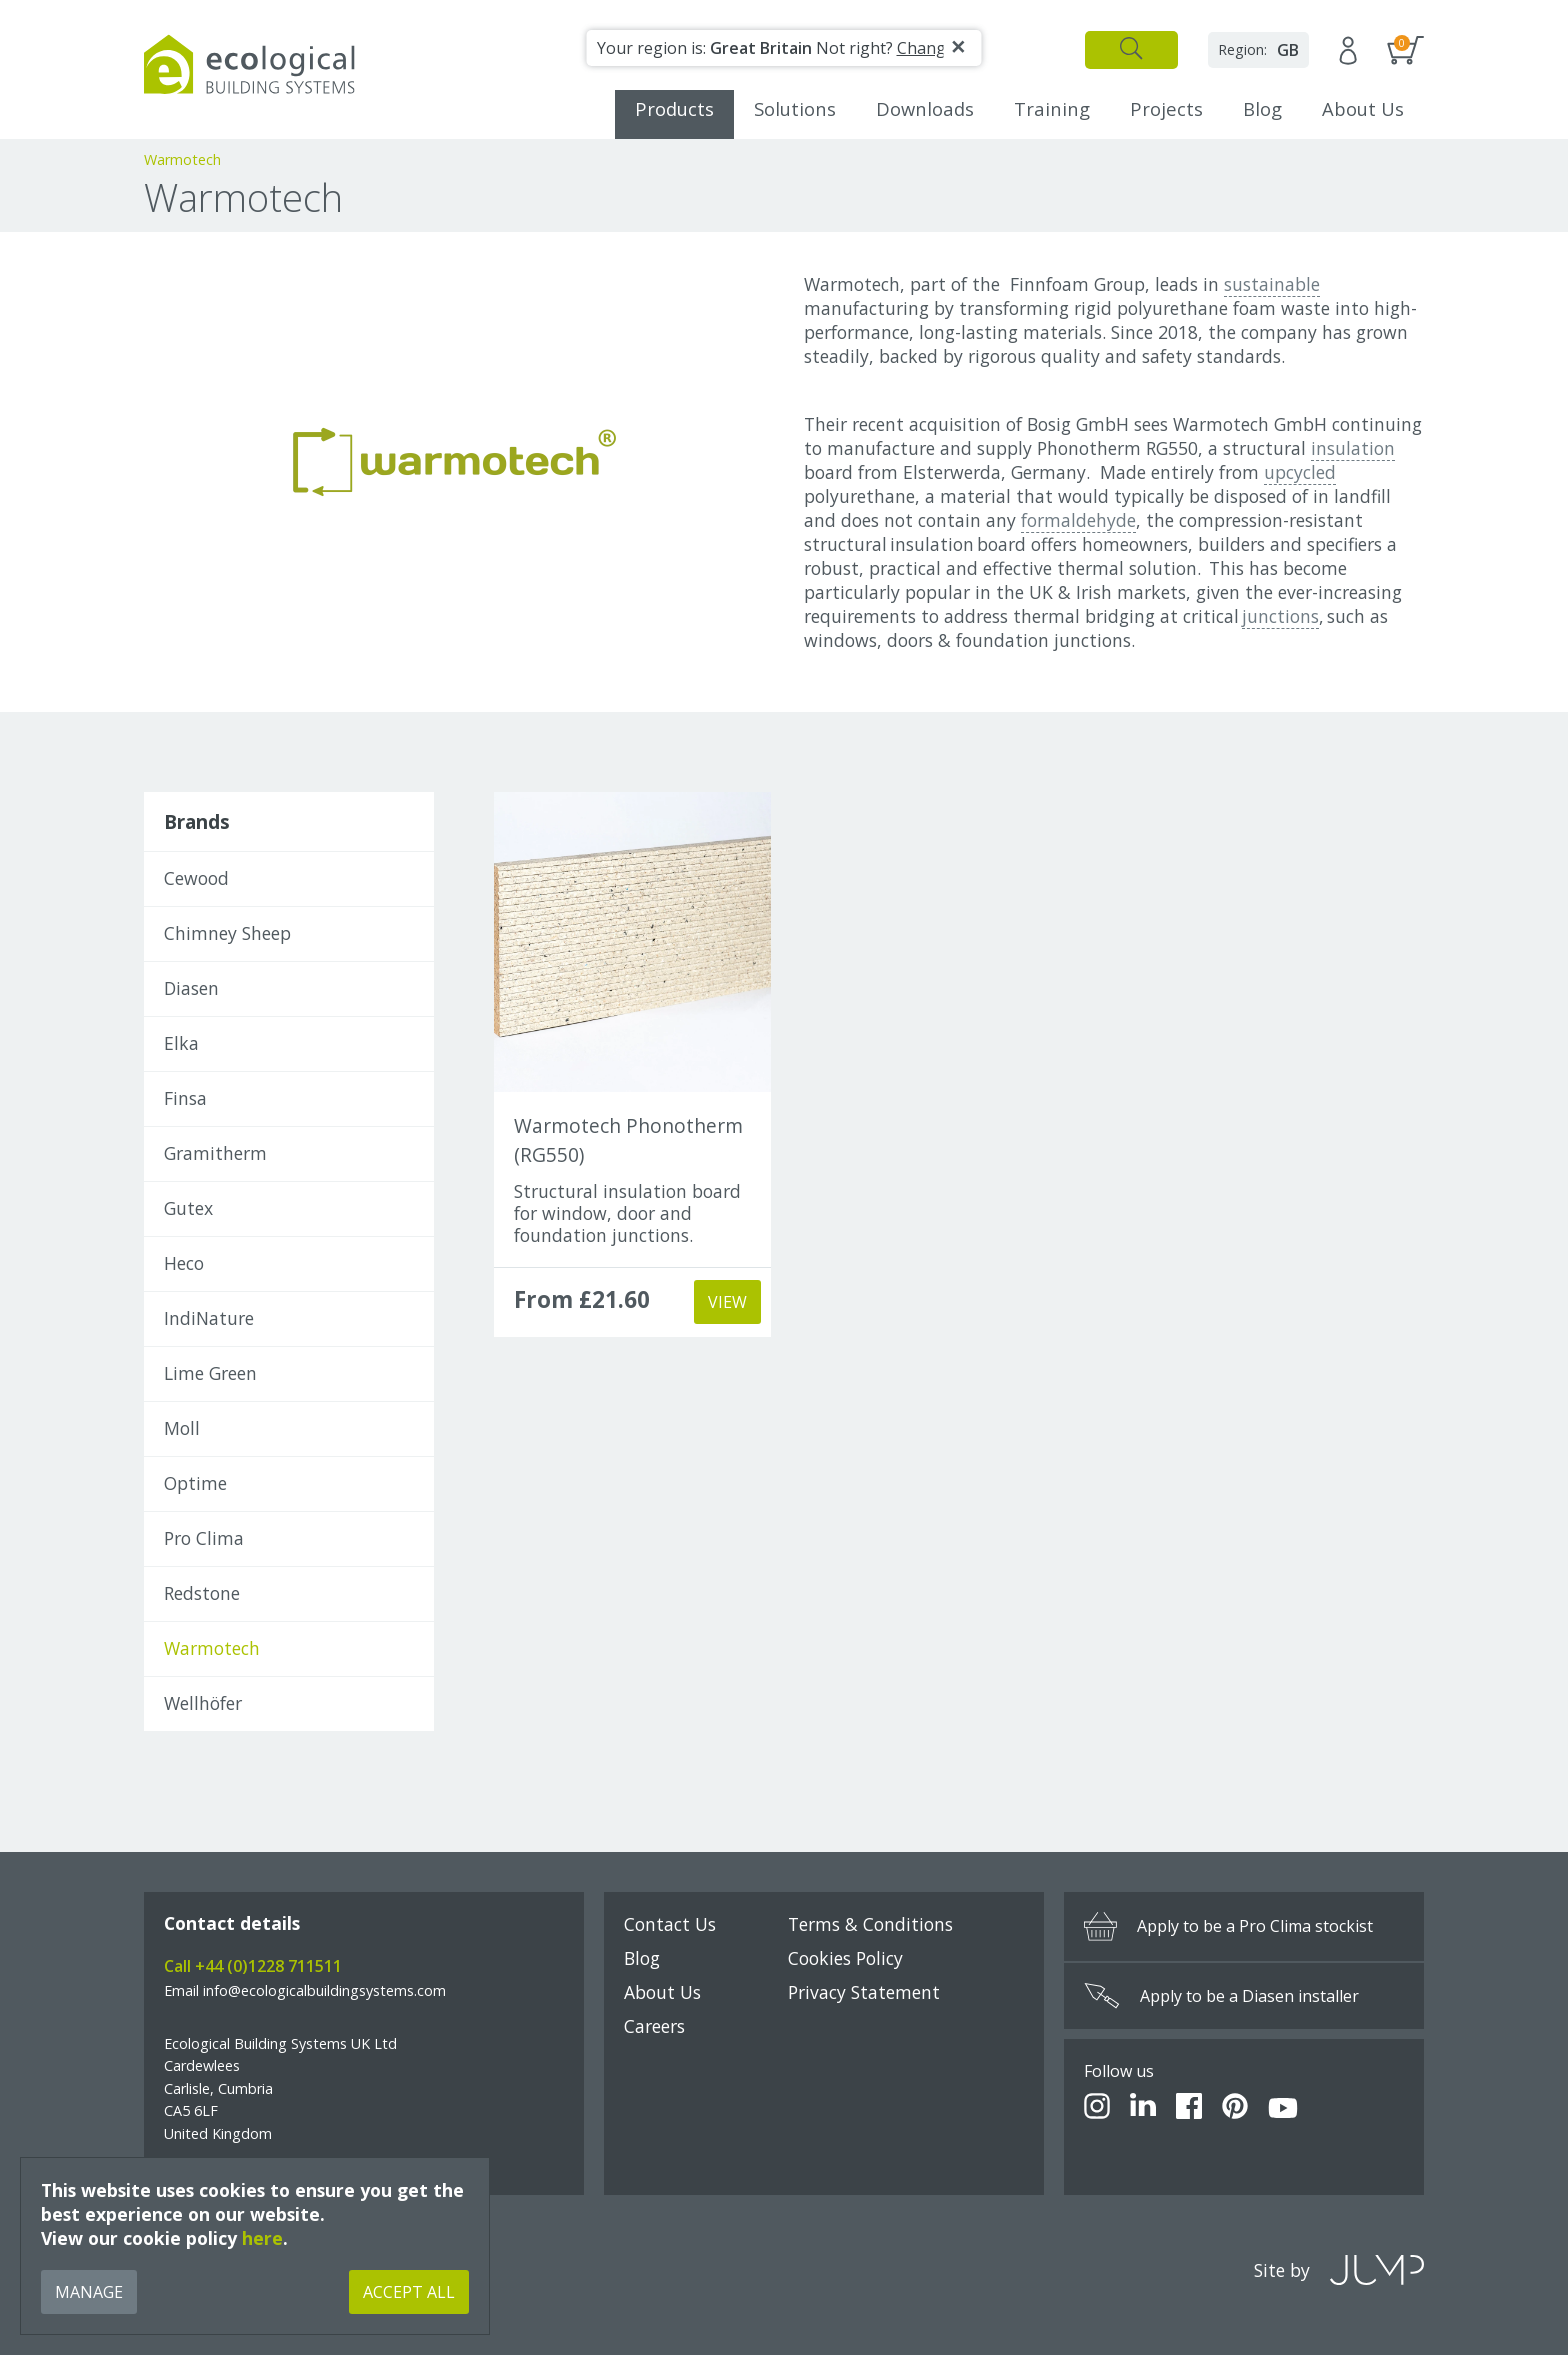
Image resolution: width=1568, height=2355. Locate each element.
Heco (184, 1263)
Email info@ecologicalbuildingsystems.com (305, 1990)
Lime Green (210, 1373)
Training (1052, 108)
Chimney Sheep (227, 933)
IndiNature (209, 1318)
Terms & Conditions (870, 1924)
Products (674, 108)
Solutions (795, 108)
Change (926, 48)
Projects (1166, 108)
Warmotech (212, 1648)
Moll (182, 1428)
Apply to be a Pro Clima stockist (1228, 1926)
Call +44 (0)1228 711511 (253, 1966)
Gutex (188, 1208)
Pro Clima (204, 1538)
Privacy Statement (864, 1992)
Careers (654, 2026)
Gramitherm (215, 1153)
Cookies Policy (845, 1958)
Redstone (202, 1593)
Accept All (409, 2292)
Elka (181, 1043)
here (262, 2238)
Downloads (925, 108)
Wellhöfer (203, 1703)
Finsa (185, 1098)
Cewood (196, 878)
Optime (195, 1483)
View (727, 1302)
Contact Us (670, 1924)
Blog (1262, 108)
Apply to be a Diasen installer (1221, 1996)
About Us (1363, 108)
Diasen (191, 988)
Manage (89, 2292)
